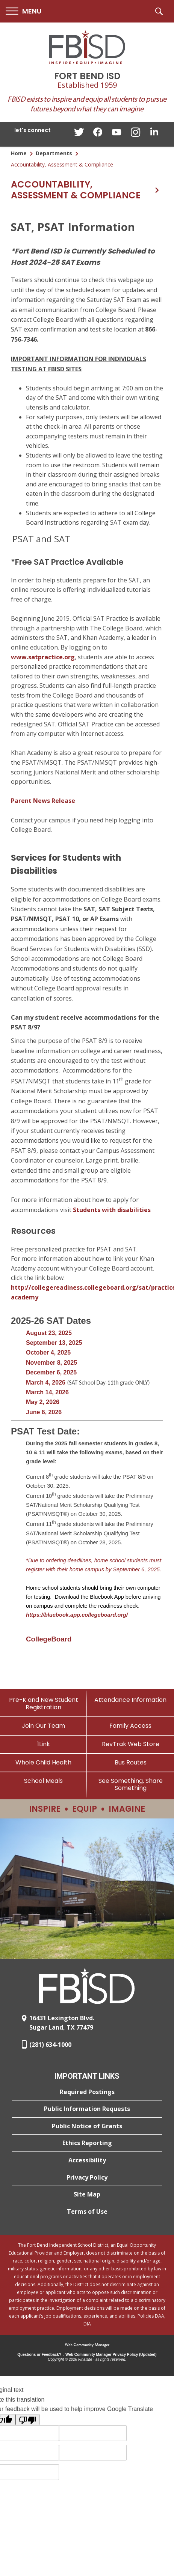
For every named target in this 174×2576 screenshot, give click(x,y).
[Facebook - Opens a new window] (97, 134)
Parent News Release (43, 801)
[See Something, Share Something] (131, 1784)
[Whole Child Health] (43, 1762)
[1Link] (43, 1744)
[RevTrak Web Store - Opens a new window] (131, 1744)
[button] (23, 11)
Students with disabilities (112, 1210)
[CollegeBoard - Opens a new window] (48, 1639)
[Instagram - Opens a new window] (135, 134)
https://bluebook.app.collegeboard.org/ (77, 1615)
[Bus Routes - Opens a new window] (131, 1762)
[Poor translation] (27, 2419)
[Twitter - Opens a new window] (79, 133)
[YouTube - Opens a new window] (116, 133)
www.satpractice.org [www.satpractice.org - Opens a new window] (43, 657)
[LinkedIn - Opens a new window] (154, 133)
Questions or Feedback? (39, 2354)
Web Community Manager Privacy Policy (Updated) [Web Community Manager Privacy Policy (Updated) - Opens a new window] (111, 2354)
